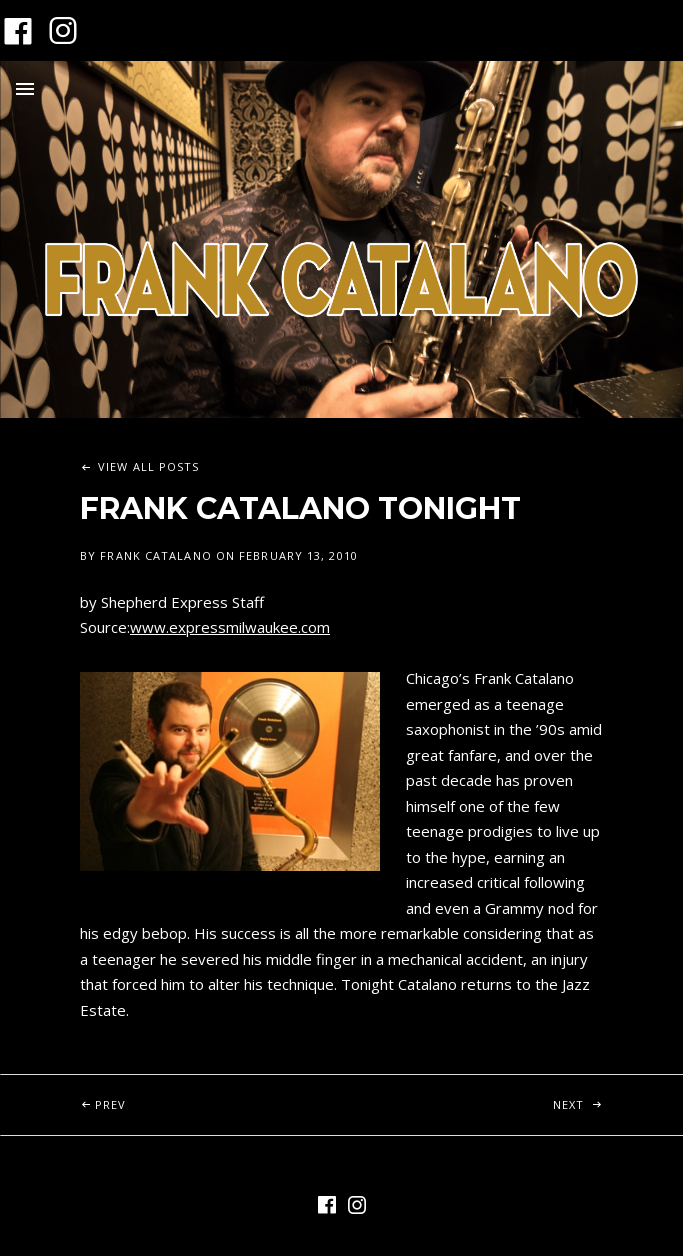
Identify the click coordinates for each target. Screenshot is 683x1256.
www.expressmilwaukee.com (230, 627)
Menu (25, 89)
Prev (218, 1093)
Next (618, 1093)
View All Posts (148, 466)
